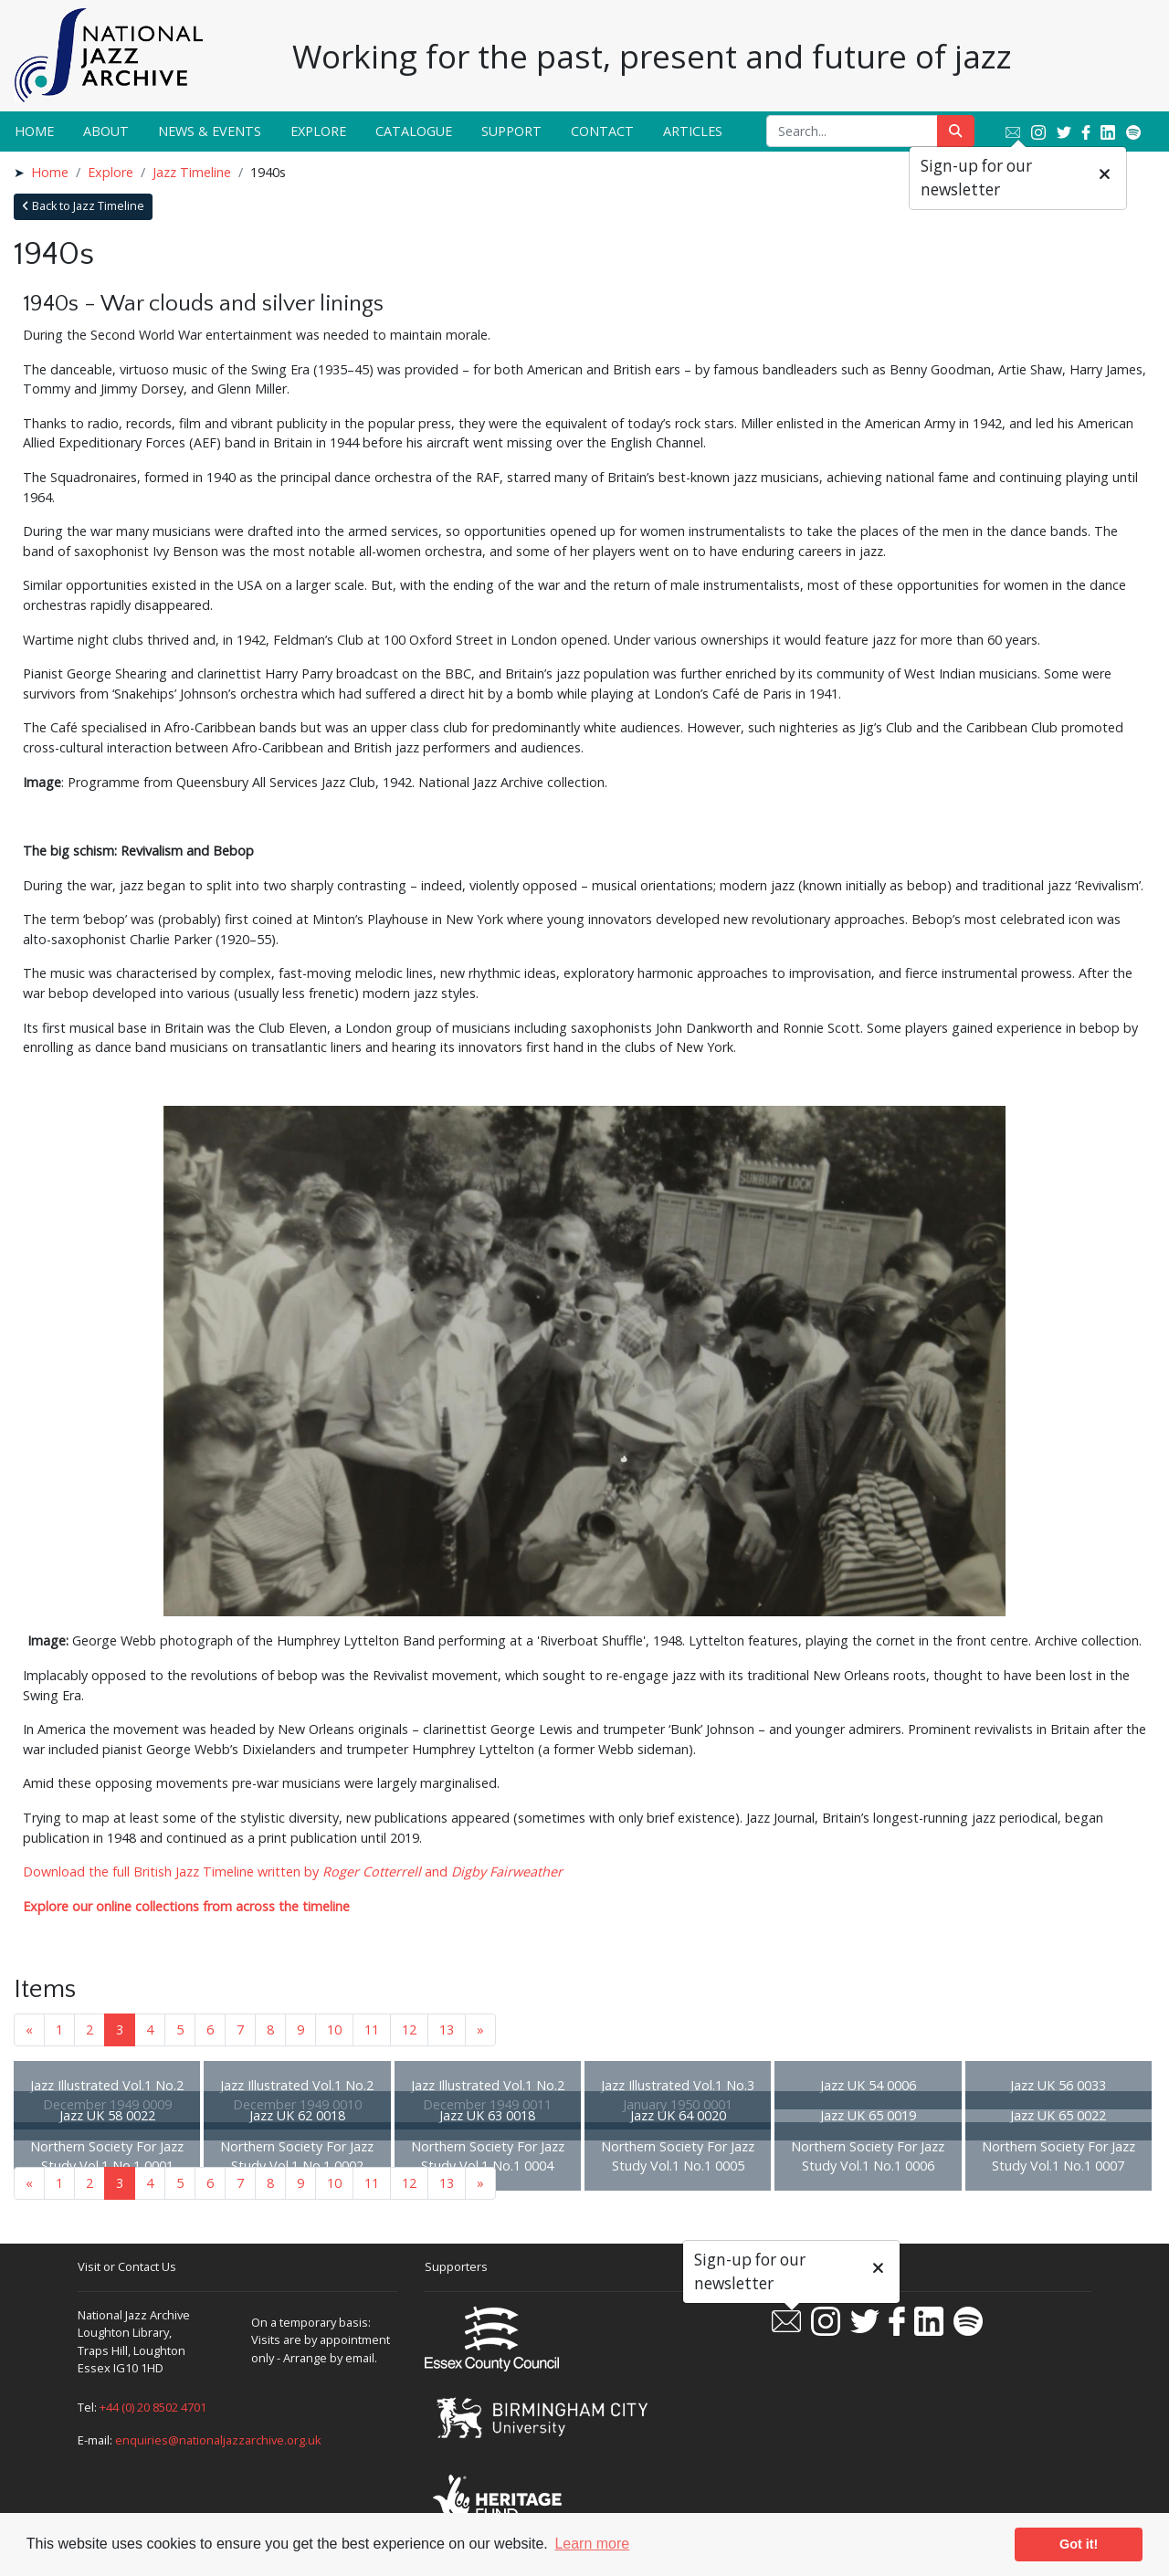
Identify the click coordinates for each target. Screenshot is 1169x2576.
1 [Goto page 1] (59, 2029)
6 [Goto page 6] (210, 2029)
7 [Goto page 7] (240, 2029)
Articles (692, 131)
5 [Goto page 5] (180, 2029)
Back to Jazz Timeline (83, 206)
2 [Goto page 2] (89, 2029)
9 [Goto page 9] (300, 2029)
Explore (318, 131)
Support (511, 131)
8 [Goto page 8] (270, 2029)
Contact (602, 131)
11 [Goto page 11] (371, 2029)
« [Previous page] (29, 2029)
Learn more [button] (591, 2543)
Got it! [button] (1078, 2544)
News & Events (209, 131)
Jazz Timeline (192, 172)
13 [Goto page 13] (446, 2029)
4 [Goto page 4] (149, 2029)
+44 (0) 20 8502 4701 (153, 2407)
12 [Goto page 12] (409, 2029)
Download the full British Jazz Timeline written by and (293, 1871)
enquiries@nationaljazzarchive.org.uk (218, 2440)
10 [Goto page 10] (334, 2029)
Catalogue (413, 131)
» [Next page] (480, 2029)
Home (34, 131)
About (106, 131)
